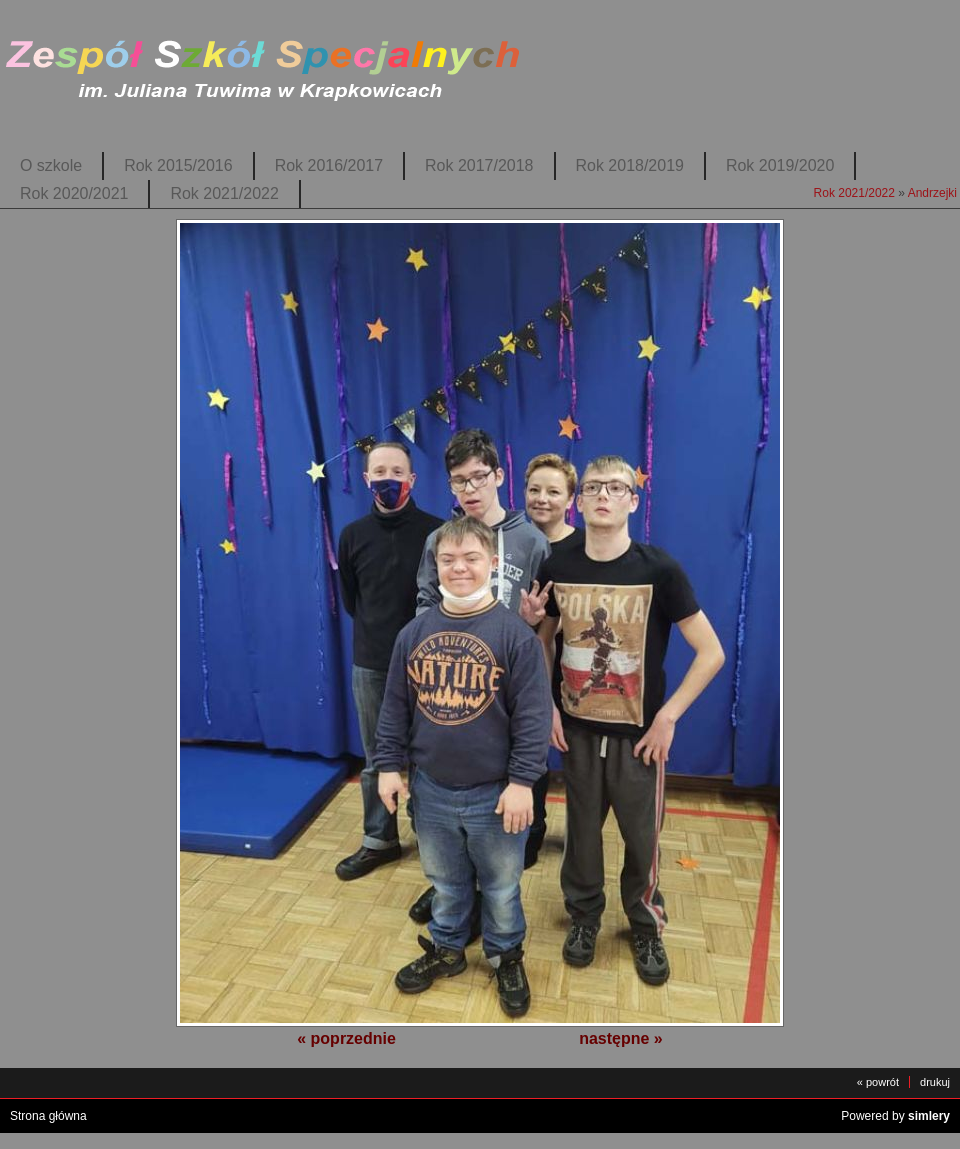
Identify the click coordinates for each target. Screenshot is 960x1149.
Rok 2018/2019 (630, 165)
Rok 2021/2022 (224, 193)
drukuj (935, 1082)
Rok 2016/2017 (329, 165)
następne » (621, 1038)
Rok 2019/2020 (780, 165)
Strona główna (48, 1116)
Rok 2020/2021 (74, 193)
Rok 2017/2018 (479, 165)
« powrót (878, 1082)
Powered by (895, 1116)
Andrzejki (932, 193)
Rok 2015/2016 (178, 165)
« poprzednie (346, 1038)
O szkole (51, 165)
